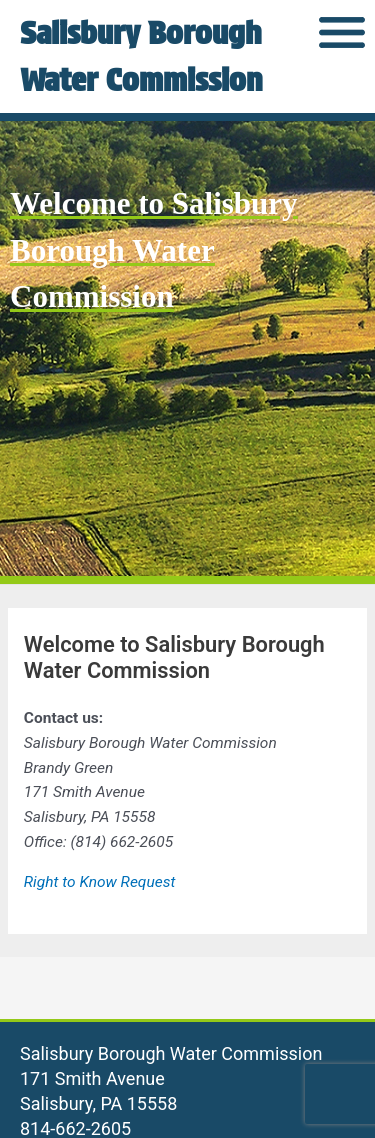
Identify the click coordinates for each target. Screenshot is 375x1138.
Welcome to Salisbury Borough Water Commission (154, 250)
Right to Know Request (99, 882)
